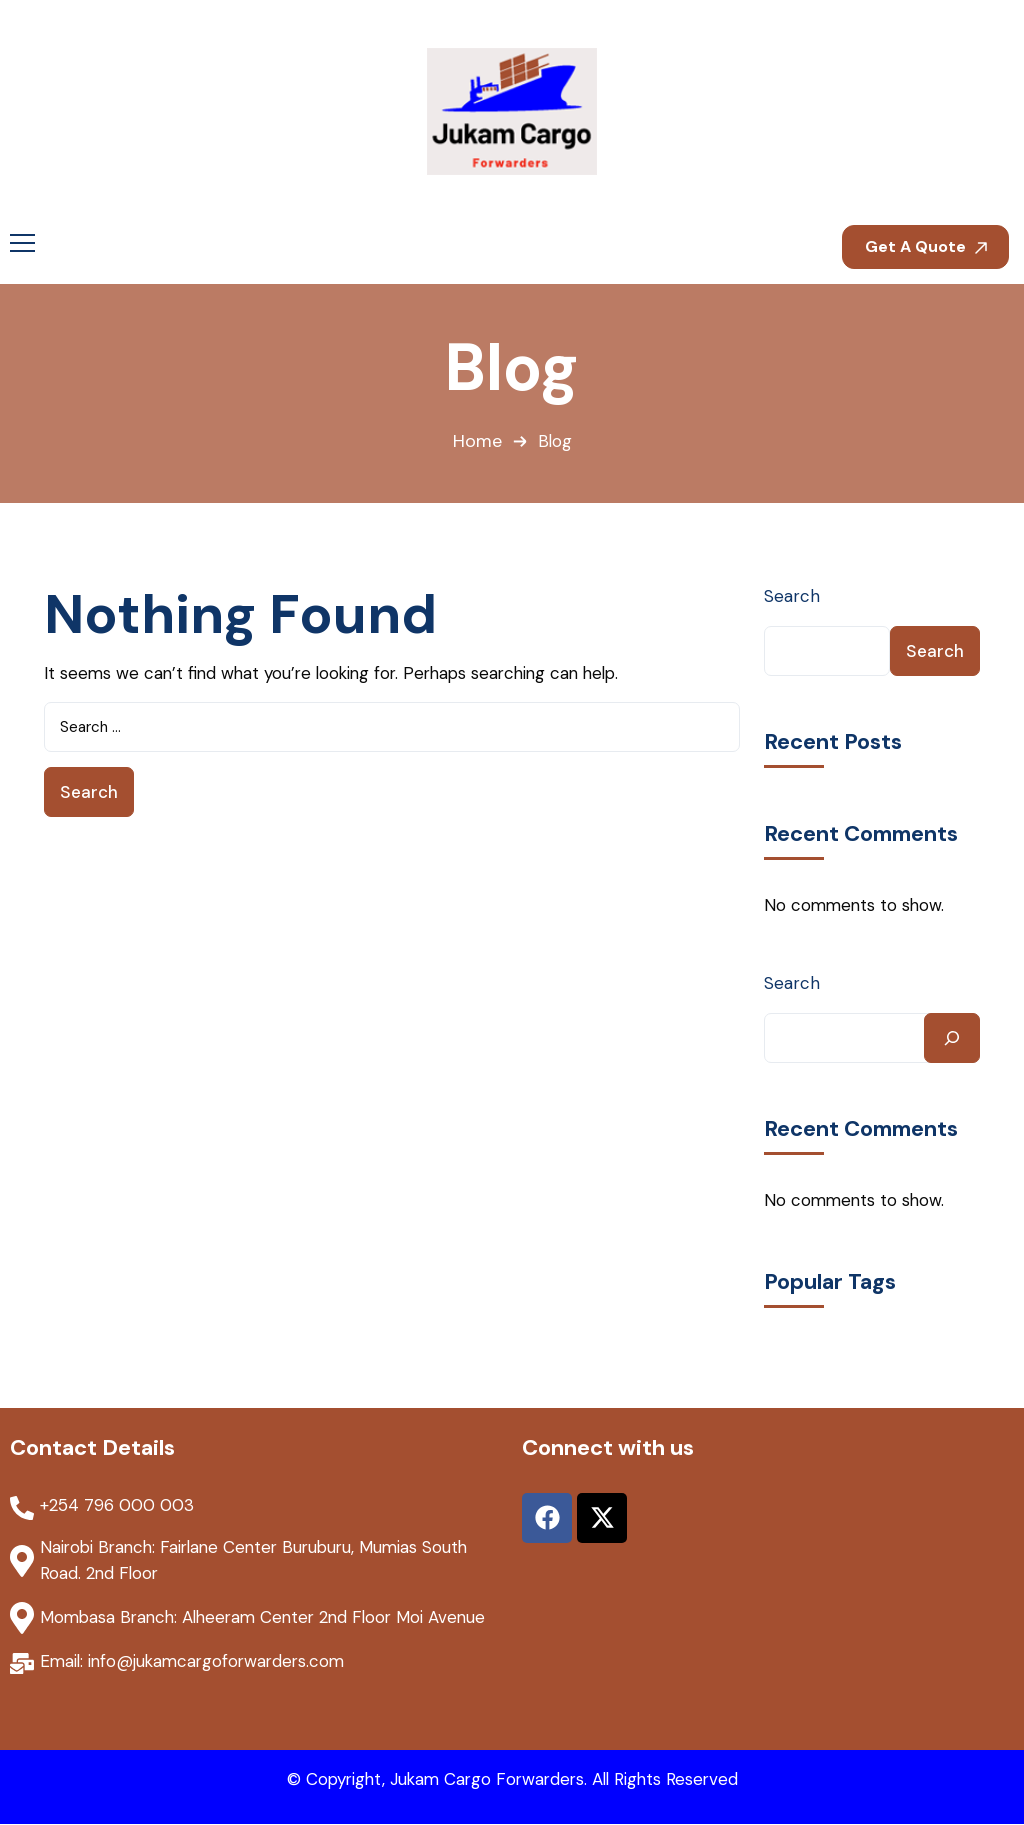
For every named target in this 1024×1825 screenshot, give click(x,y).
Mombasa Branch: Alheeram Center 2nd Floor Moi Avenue (270, 1618)
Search (792, 596)
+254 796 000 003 (117, 1506)
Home (476, 442)
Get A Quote (926, 246)
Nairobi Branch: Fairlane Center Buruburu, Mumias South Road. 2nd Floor (261, 1561)
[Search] (952, 1038)
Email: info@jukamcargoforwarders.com (197, 1662)
